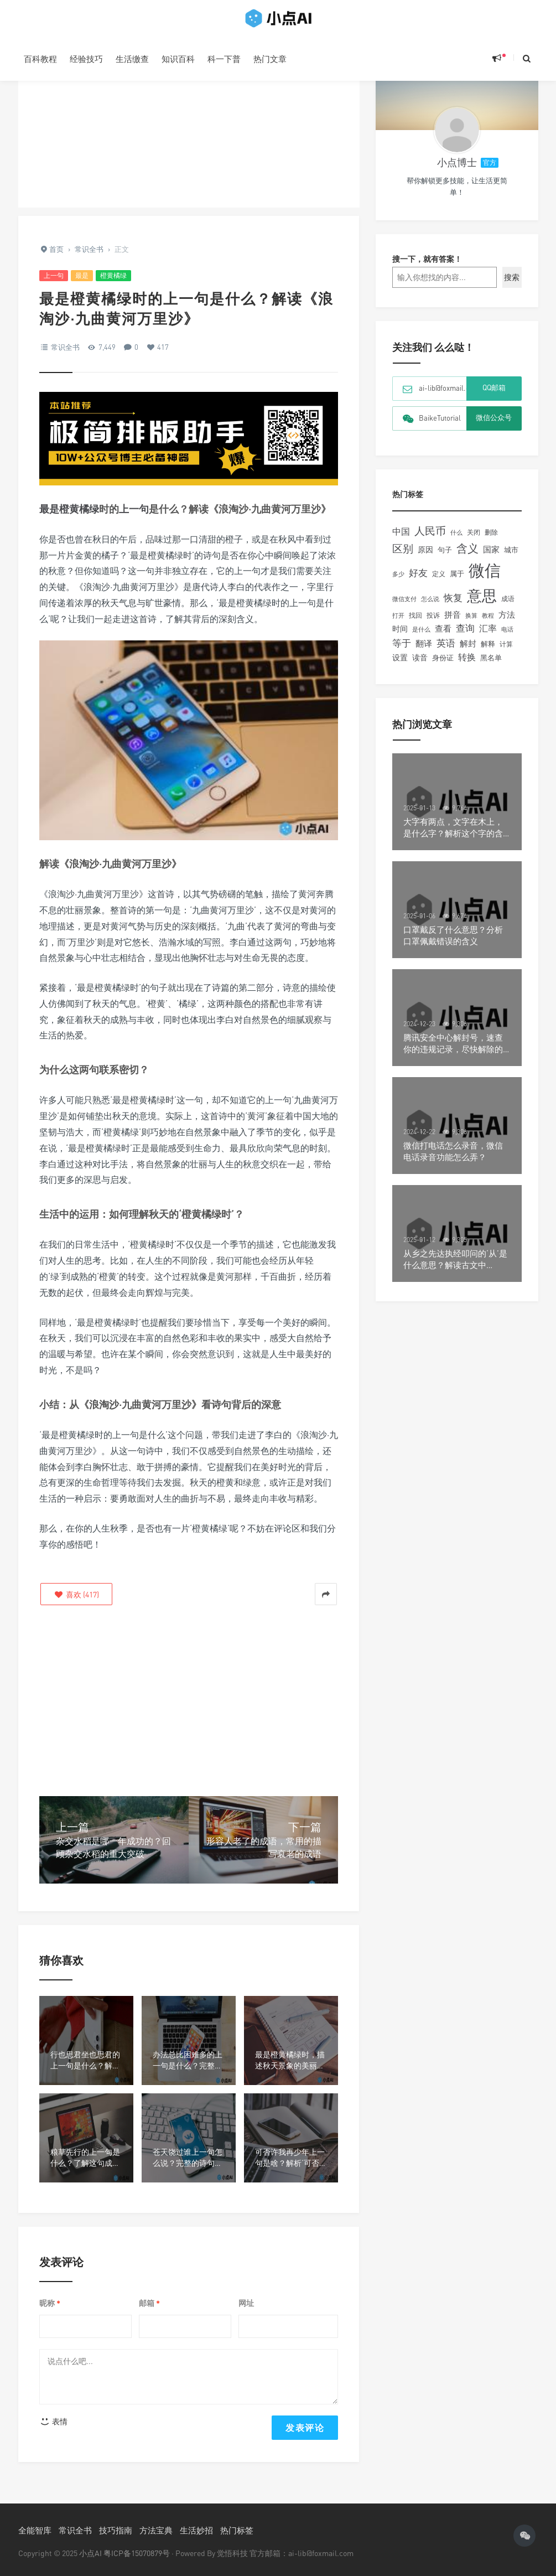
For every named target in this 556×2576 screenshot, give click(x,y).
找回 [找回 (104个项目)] (415, 624)
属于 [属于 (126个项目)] (457, 582)
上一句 (54, 275)
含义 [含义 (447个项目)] (467, 556)
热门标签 (236, 2530)
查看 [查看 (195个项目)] (443, 637)
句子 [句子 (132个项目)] (445, 558)
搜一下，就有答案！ (427, 267)
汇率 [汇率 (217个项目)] (488, 636)
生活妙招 (196, 2530)
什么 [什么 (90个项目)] (456, 540)
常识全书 (65, 347)
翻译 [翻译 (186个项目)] (423, 651)
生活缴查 (132, 59)
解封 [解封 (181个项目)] (468, 651)
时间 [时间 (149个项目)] (400, 637)
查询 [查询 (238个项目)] (465, 636)
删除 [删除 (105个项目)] (491, 541)
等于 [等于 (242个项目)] (401, 651)
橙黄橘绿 (113, 275)
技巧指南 (115, 2530)
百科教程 (40, 59)
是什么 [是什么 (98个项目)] (421, 638)
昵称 (49, 2303)
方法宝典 (156, 2530)
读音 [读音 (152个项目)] (420, 665)
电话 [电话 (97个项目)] (507, 638)
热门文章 (270, 59)
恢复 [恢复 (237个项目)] (453, 606)
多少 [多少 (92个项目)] (398, 582)
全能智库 (34, 2530)
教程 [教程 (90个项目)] (488, 623)
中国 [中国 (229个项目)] (401, 539)
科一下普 (224, 59)
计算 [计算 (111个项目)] (506, 652)
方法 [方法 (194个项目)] (506, 623)
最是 (82, 275)
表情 (54, 2421)
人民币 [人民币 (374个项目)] (430, 538)
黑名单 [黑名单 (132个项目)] (491, 665)
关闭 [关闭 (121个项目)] (473, 540)
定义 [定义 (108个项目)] (438, 582)
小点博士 (457, 170)
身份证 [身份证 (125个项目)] (443, 666)
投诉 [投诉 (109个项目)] (433, 623)
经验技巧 (86, 59)
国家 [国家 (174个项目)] (491, 557)
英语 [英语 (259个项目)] (446, 651)
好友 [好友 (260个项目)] (418, 581)
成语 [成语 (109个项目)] (508, 607)
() (76, 1594)
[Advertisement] (189, 130)
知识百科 (178, 59)
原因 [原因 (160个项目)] (425, 557)
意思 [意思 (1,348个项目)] (482, 603)
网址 (246, 2303)
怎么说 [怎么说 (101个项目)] (430, 607)
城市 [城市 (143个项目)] (511, 558)
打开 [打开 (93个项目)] (398, 623)
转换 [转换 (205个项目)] (467, 665)
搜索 (511, 285)
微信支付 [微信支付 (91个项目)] (404, 607)
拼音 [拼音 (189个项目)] (452, 623)
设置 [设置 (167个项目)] (400, 665)
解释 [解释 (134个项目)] (488, 652)
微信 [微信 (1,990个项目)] (485, 578)
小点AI (91, 2553)
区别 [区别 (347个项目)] (402, 557)
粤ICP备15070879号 (136, 2553)
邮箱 (149, 2303)
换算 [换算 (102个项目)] (471, 624)
